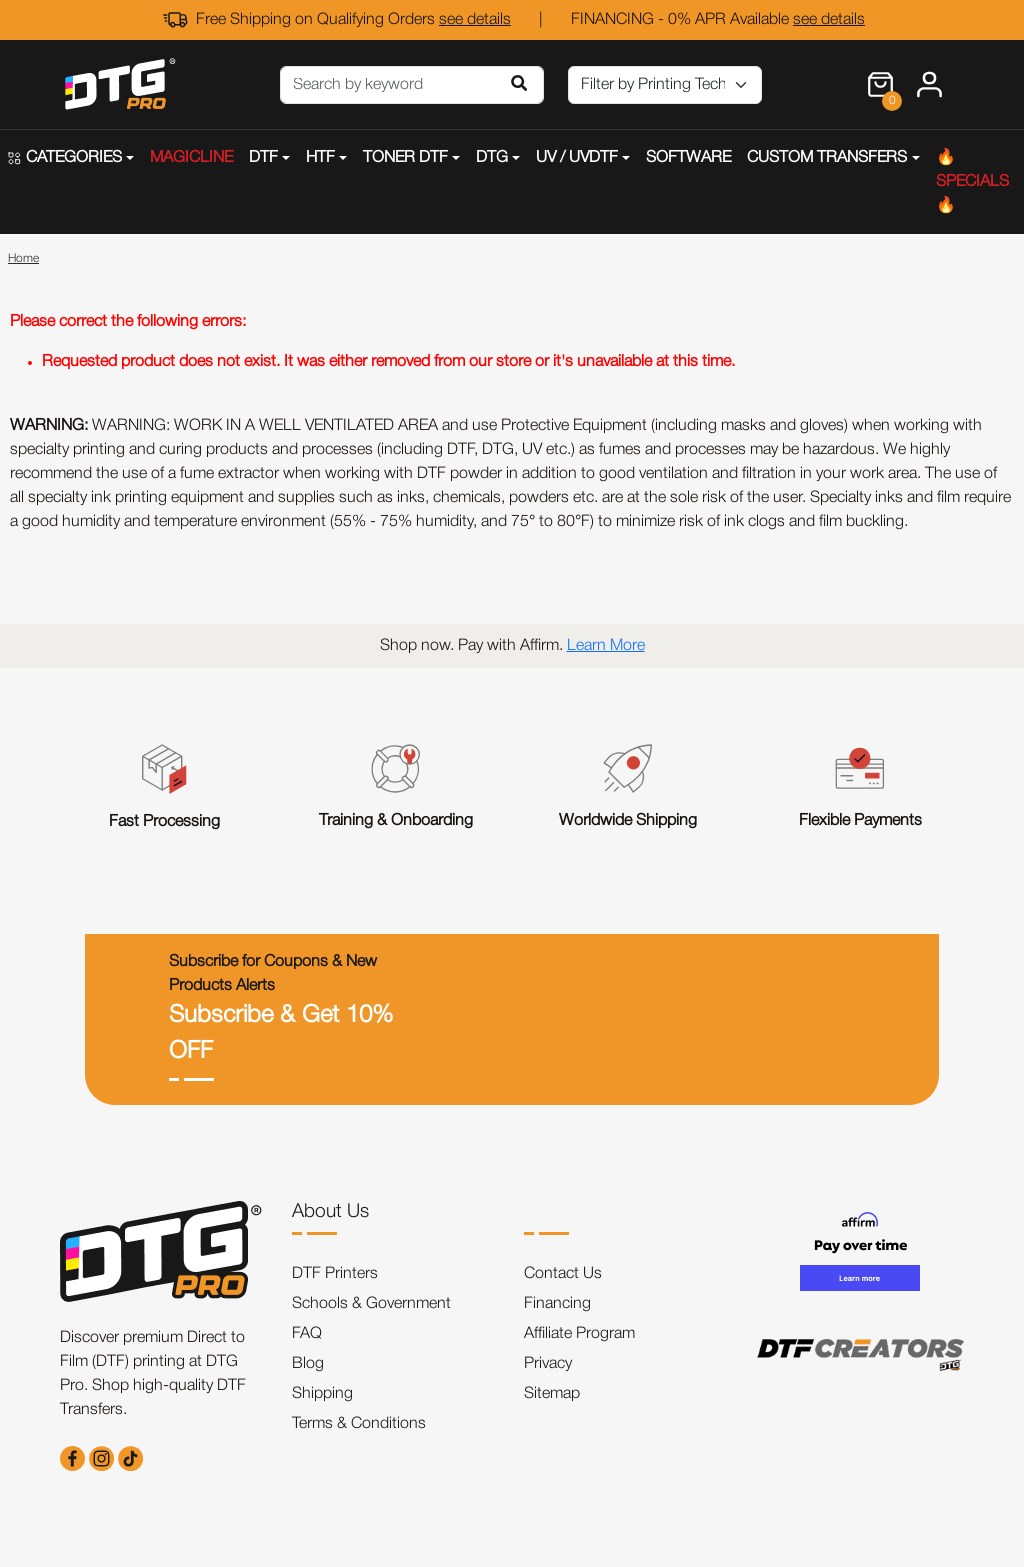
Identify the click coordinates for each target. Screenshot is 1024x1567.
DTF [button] (263, 158)
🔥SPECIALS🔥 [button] (972, 182)
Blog (308, 1364)
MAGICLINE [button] (191, 158)
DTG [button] (492, 158)
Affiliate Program (579, 1334)
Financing (557, 1304)
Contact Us (563, 1274)
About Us (330, 1212)
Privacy (548, 1364)
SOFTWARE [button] (688, 158)
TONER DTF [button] (405, 158)
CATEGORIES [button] (65, 158)
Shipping (322, 1394)
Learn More (606, 646)
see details (475, 20)
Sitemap (552, 1394)
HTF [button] (320, 158)
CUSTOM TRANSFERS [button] (827, 158)
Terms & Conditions (359, 1424)
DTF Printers (335, 1274)
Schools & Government (371, 1304)
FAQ (307, 1334)
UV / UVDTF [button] (577, 158)
